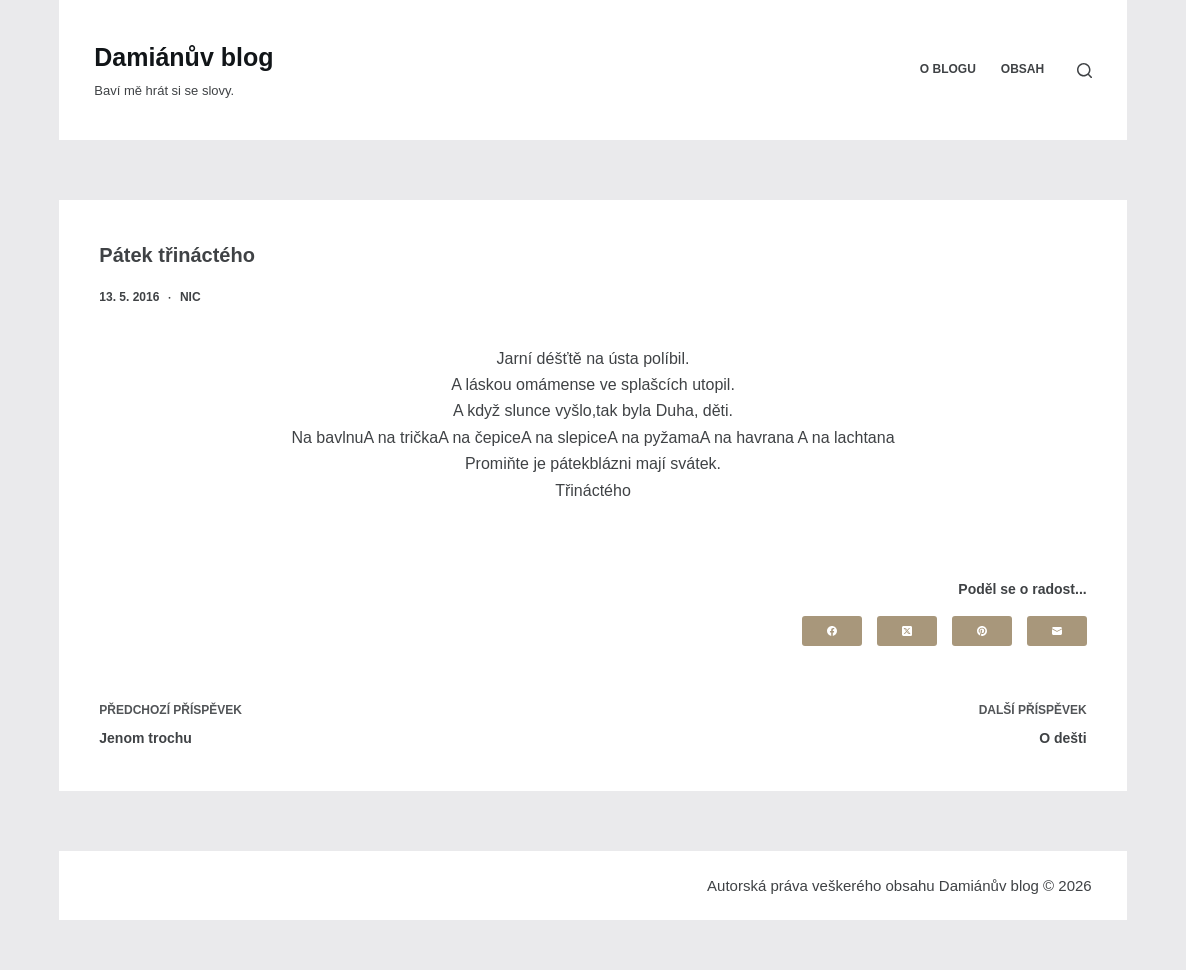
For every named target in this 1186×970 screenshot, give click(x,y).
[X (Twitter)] (907, 631)
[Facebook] (832, 631)
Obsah (1022, 69)
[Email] (1057, 631)
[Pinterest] (982, 631)
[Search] (1084, 70)
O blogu (948, 69)
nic (190, 297)
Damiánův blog (183, 57)
